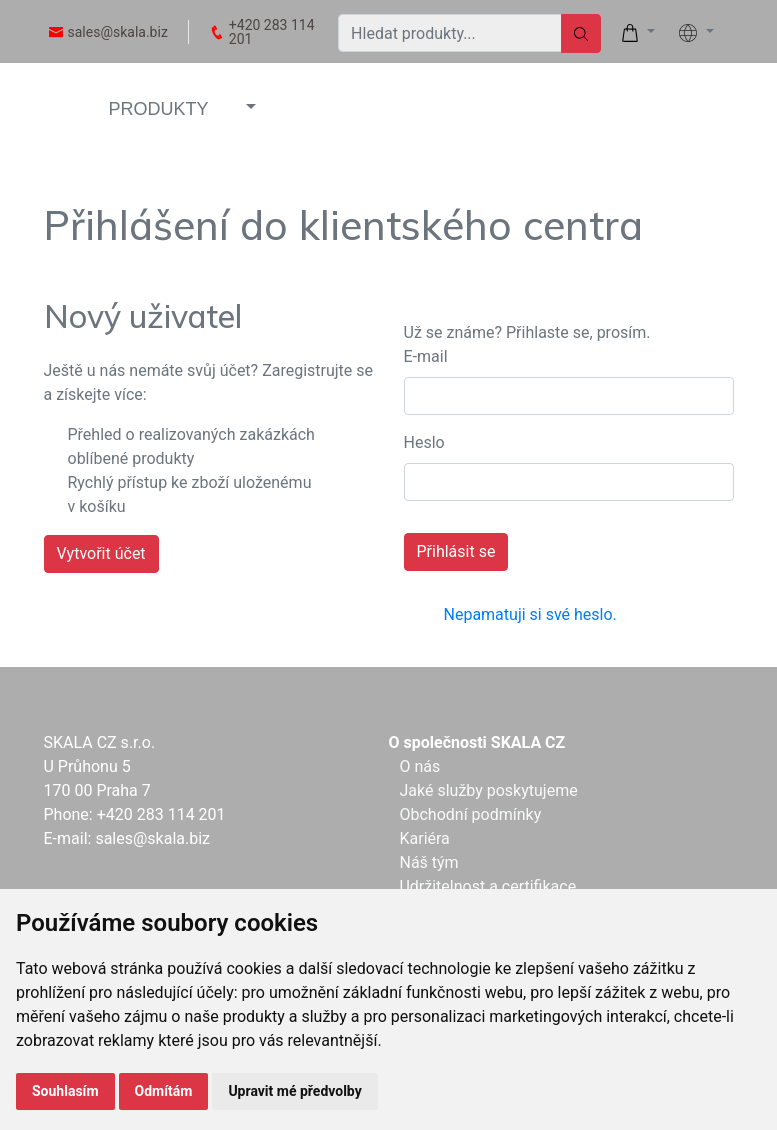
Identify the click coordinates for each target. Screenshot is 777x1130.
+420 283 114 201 (272, 32)
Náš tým (428, 862)
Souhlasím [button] (65, 1091)
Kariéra (424, 838)
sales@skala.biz (118, 32)
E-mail (426, 356)
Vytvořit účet (101, 553)
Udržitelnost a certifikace (487, 886)
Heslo (424, 442)
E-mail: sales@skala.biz (127, 838)
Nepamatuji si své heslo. (530, 614)
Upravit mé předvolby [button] (294, 1091)
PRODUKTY (159, 109)
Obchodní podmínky (470, 814)
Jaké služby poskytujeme (488, 790)
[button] (249, 108)
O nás (419, 766)
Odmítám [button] (164, 1091)
